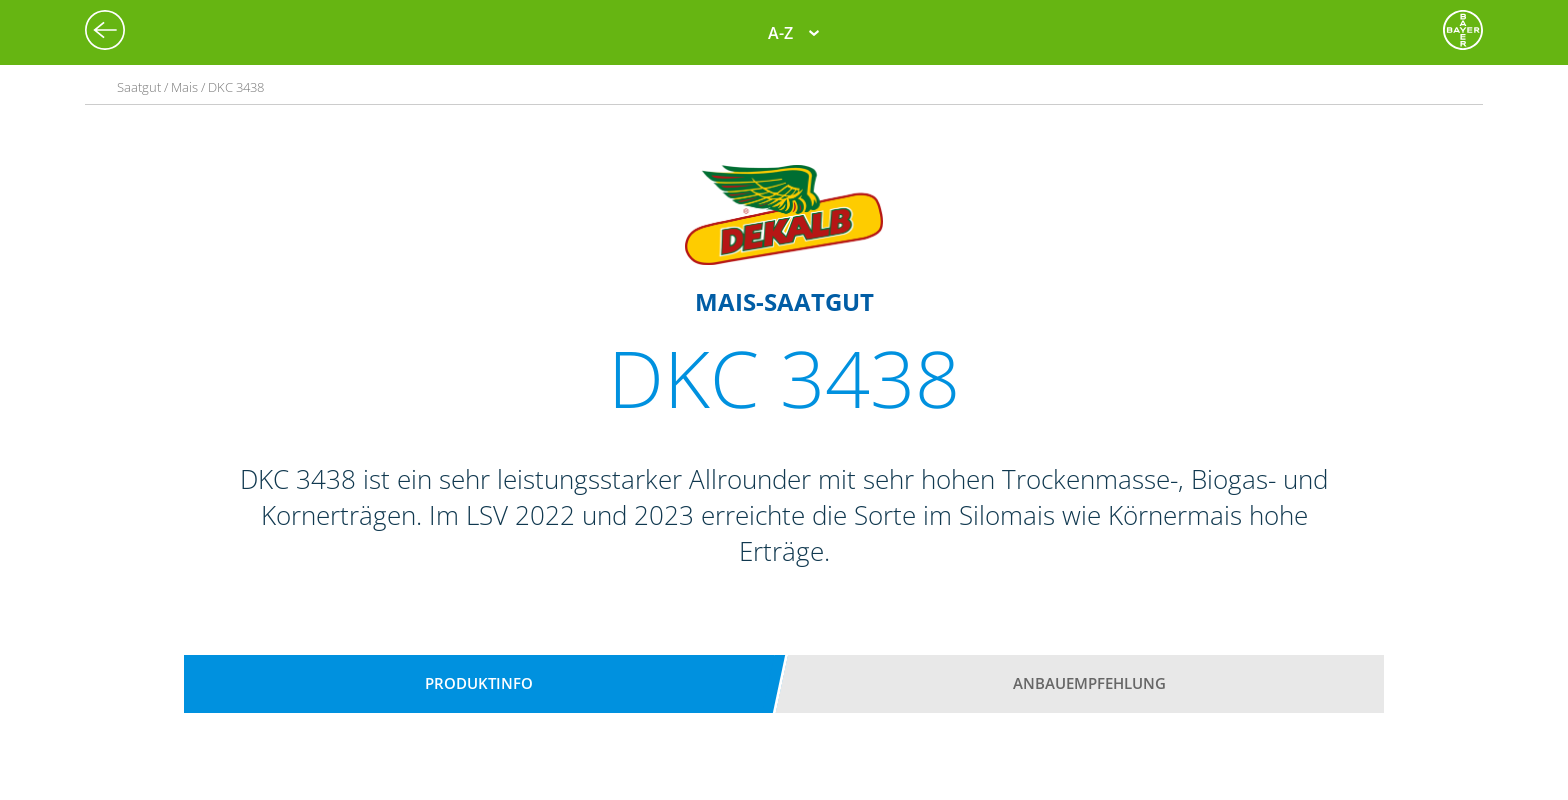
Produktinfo (479, 683)
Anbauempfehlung (1089, 683)
